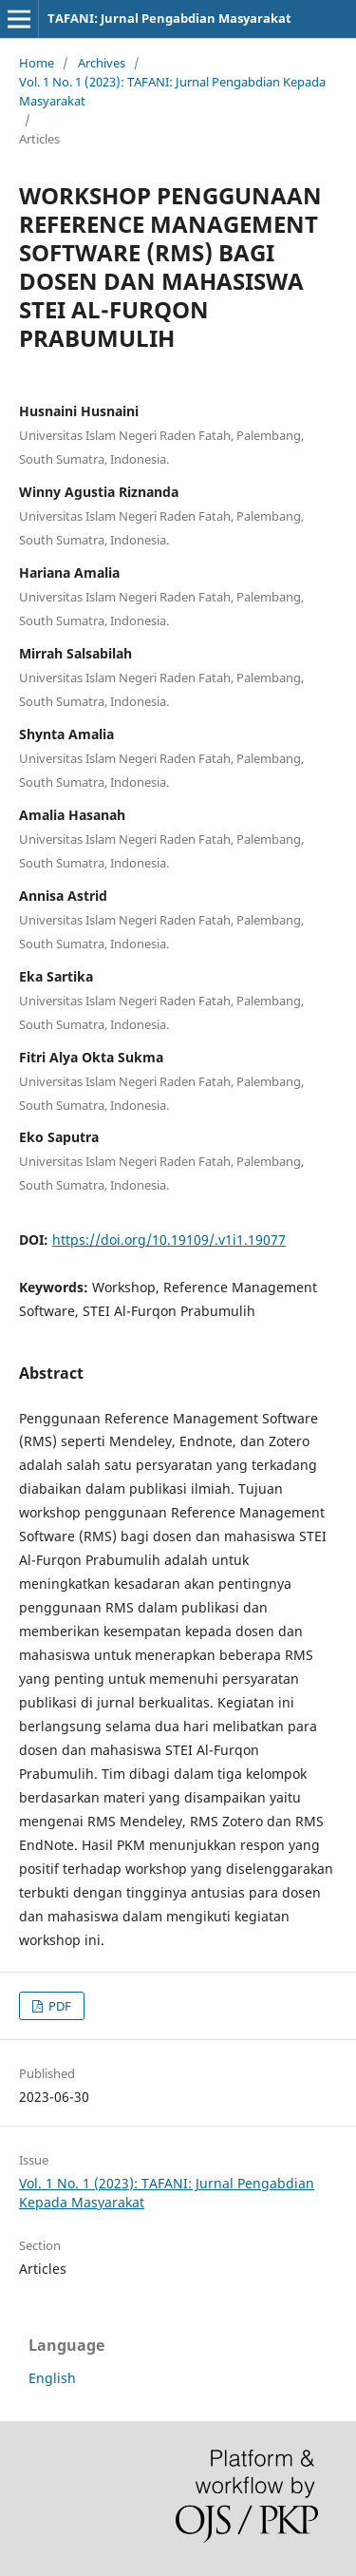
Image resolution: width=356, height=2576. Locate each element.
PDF (58, 2005)
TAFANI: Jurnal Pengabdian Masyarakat (169, 18)
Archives (101, 62)
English (52, 2378)
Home (36, 62)
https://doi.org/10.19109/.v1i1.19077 (169, 1240)
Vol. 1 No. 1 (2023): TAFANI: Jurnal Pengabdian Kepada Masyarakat (172, 91)
